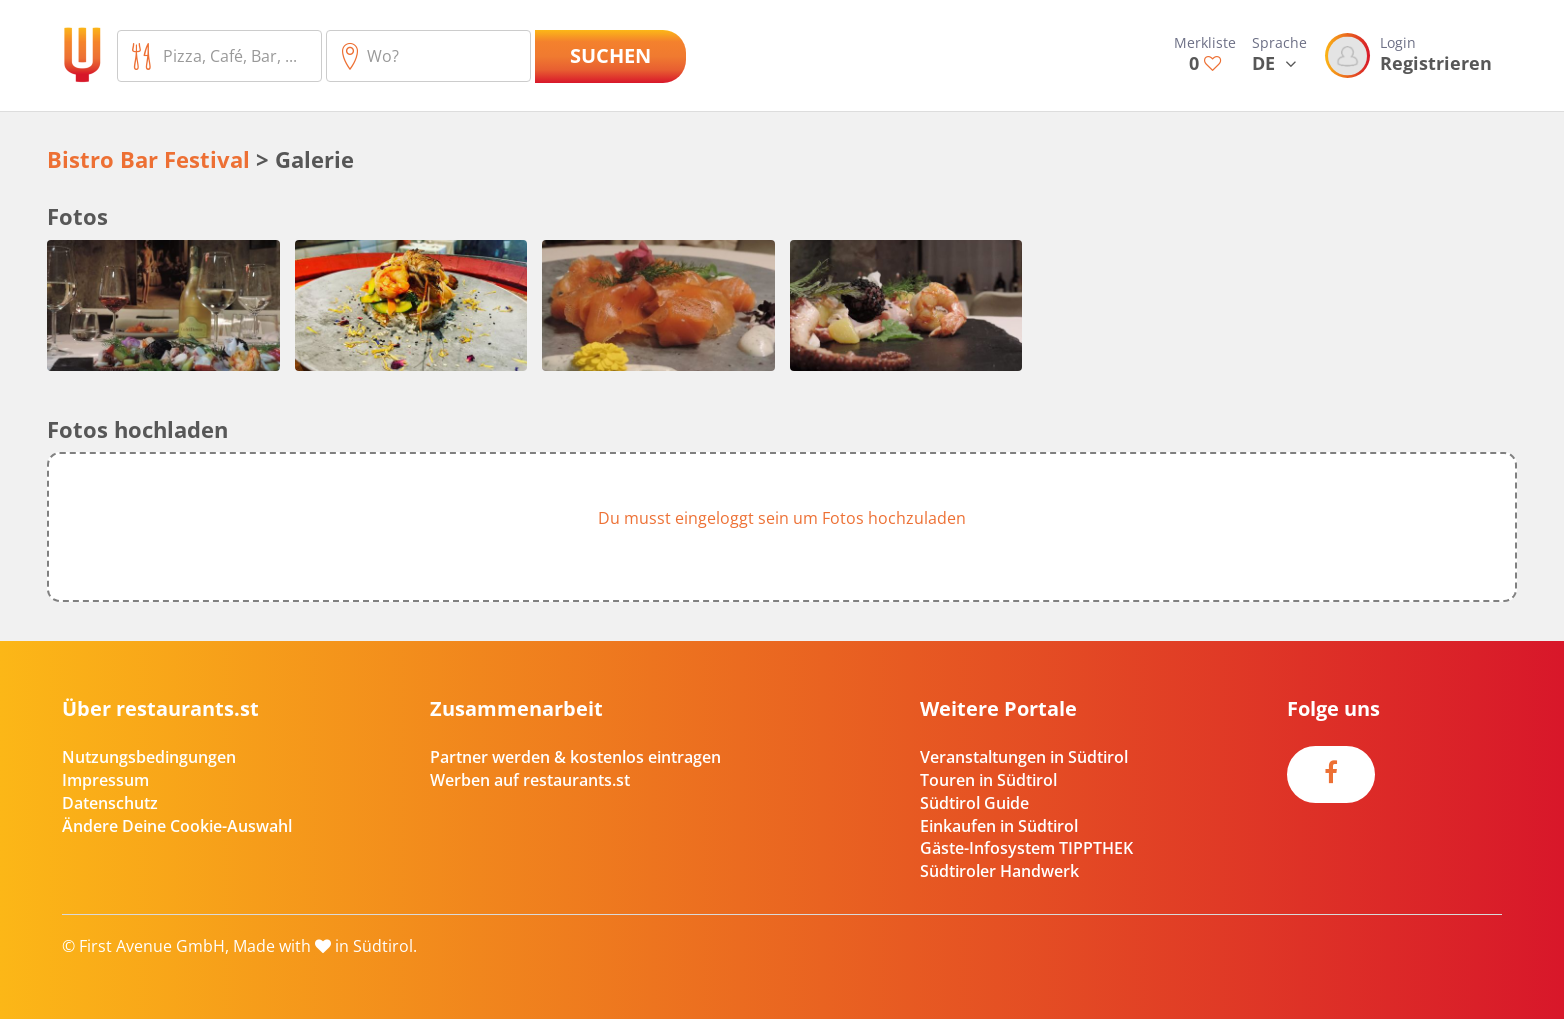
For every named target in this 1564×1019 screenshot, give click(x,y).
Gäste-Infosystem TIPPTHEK (1026, 848)
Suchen (610, 55)
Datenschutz (110, 803)
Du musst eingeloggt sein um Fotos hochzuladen (782, 518)
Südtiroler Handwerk (999, 871)
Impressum (105, 780)
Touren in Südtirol (988, 780)
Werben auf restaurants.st (530, 780)
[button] (782, 527)
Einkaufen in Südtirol (999, 826)
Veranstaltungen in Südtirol (1024, 757)
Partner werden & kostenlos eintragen (575, 757)
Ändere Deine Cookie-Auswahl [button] (177, 826)
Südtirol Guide (974, 803)
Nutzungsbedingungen (149, 757)
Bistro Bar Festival (148, 159)
